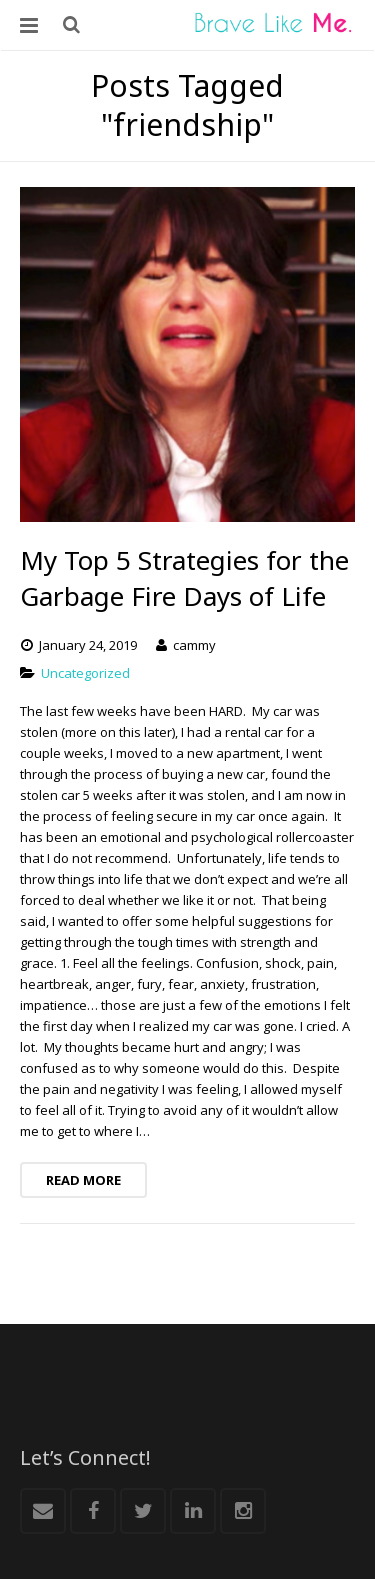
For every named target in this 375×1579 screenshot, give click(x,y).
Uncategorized (85, 673)
